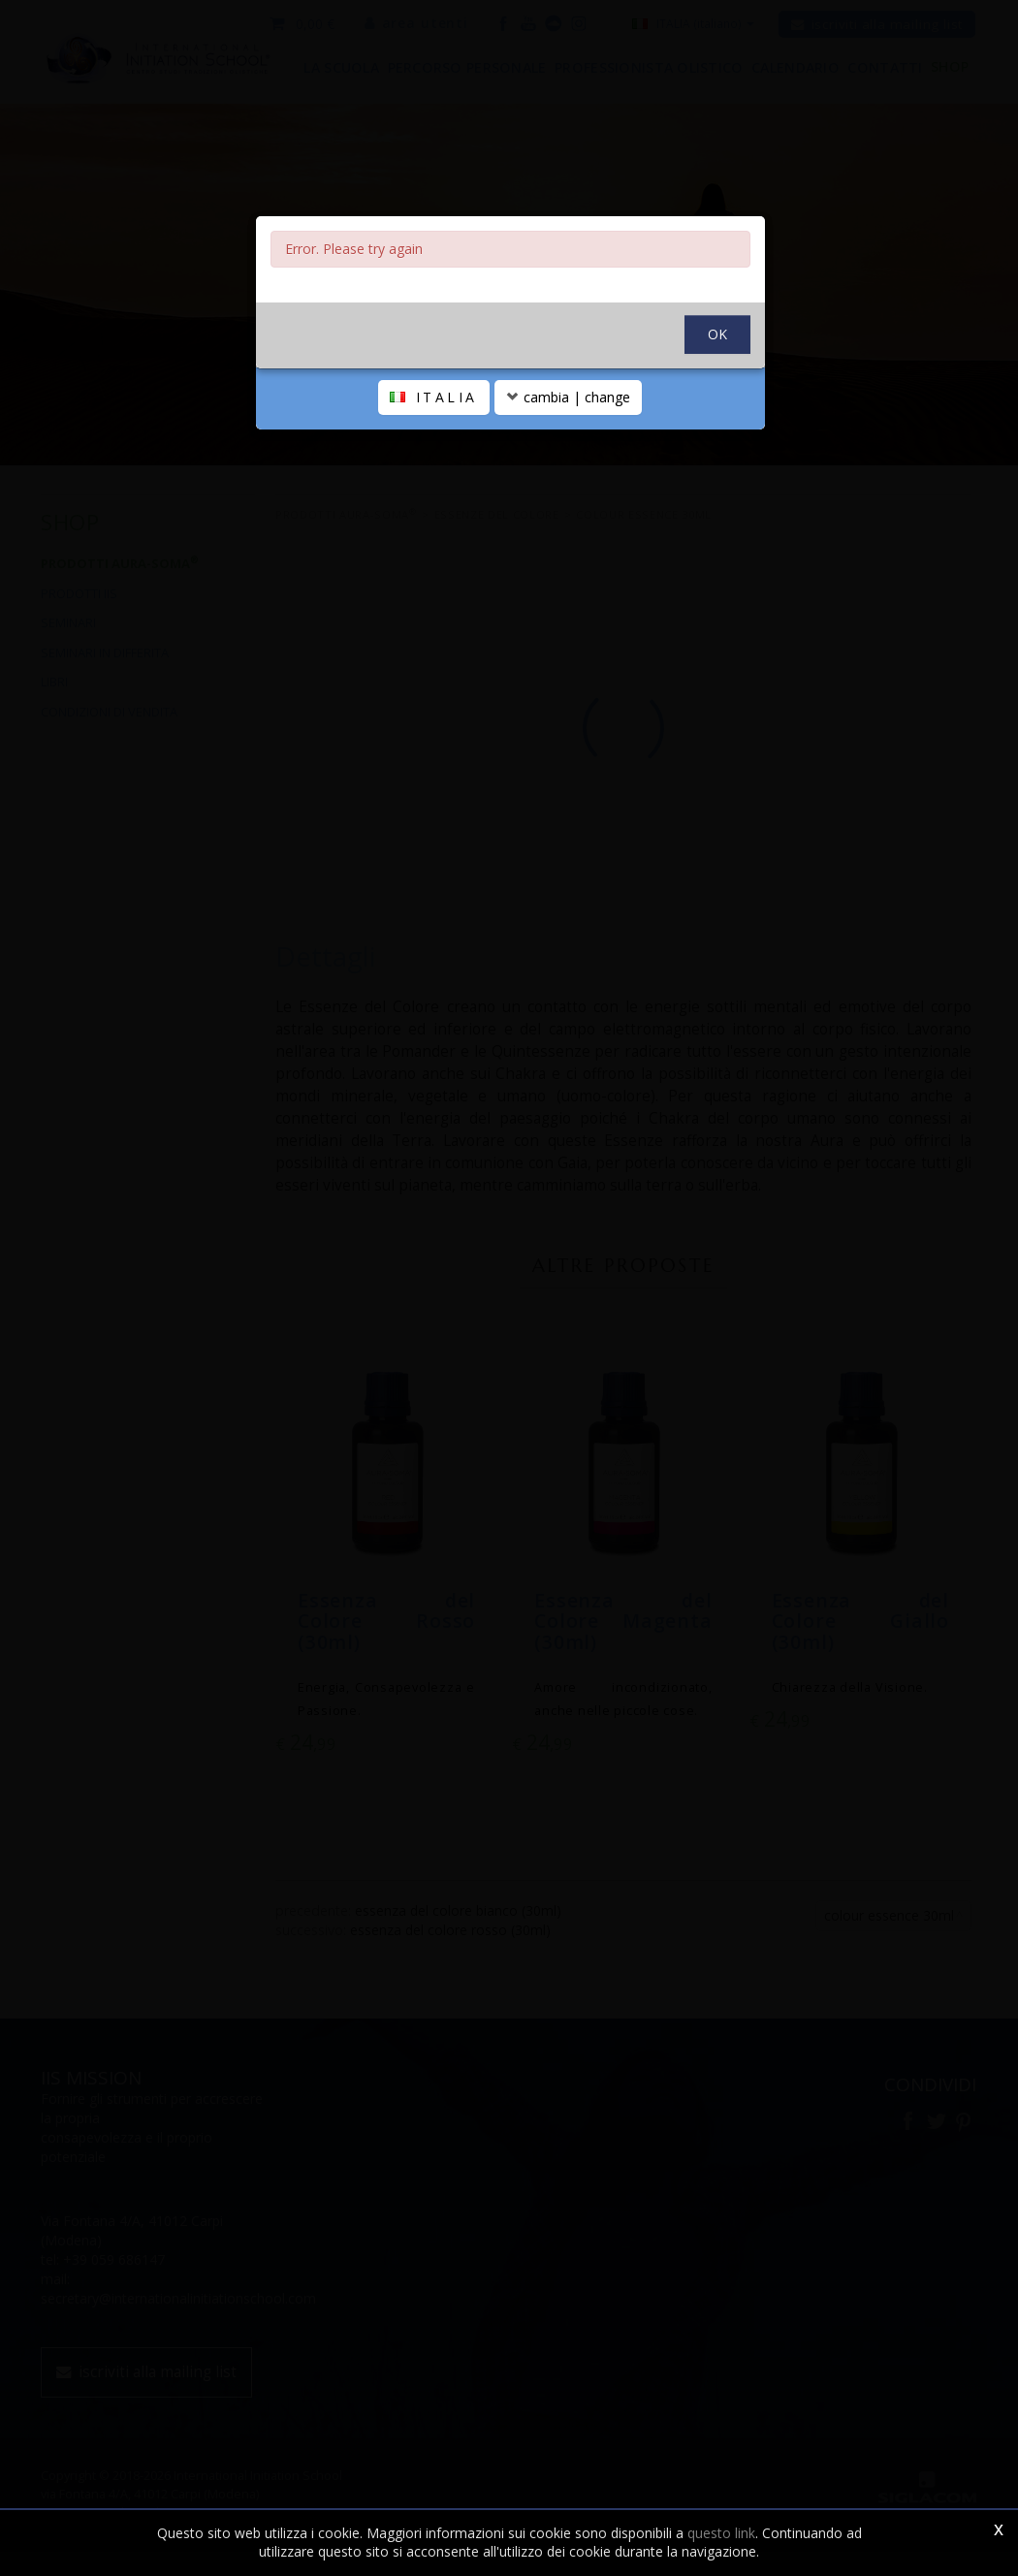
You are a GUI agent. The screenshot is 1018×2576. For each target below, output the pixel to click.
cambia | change (568, 439)
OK (717, 376)
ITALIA (434, 439)
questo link (721, 2533)
